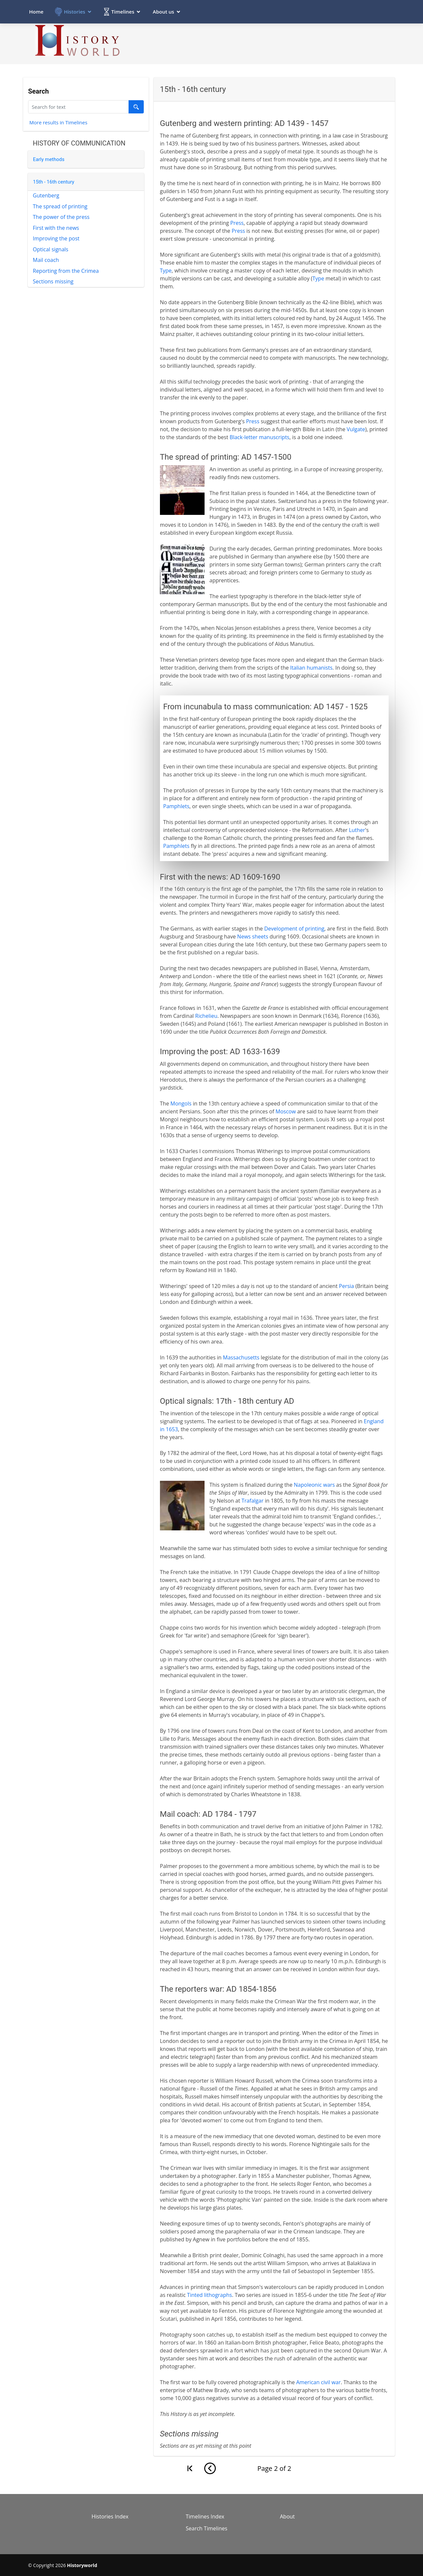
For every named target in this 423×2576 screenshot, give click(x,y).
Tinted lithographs (209, 2295)
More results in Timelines (58, 122)
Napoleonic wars (314, 1484)
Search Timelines (206, 2528)
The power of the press (56, 217)
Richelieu (206, 1015)
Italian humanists (311, 667)
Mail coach (41, 260)
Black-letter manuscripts (259, 437)
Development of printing (294, 928)
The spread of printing (55, 206)
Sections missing (48, 281)
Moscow (286, 1111)
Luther (357, 830)
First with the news (51, 227)
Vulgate (356, 429)
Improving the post (51, 238)
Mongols (181, 1103)
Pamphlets (176, 806)
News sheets (252, 936)
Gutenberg (41, 195)
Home (36, 9)
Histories (74, 9)
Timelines (122, 9)
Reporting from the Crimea (61, 270)
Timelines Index (205, 2516)
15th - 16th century (49, 182)
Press (237, 223)
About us (163, 9)
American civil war (318, 2382)
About (287, 2516)
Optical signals (45, 249)
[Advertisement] (274, 41)
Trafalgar (253, 1500)
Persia (346, 1286)
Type (166, 270)
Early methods (44, 159)
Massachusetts (241, 1357)
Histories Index (110, 2516)
